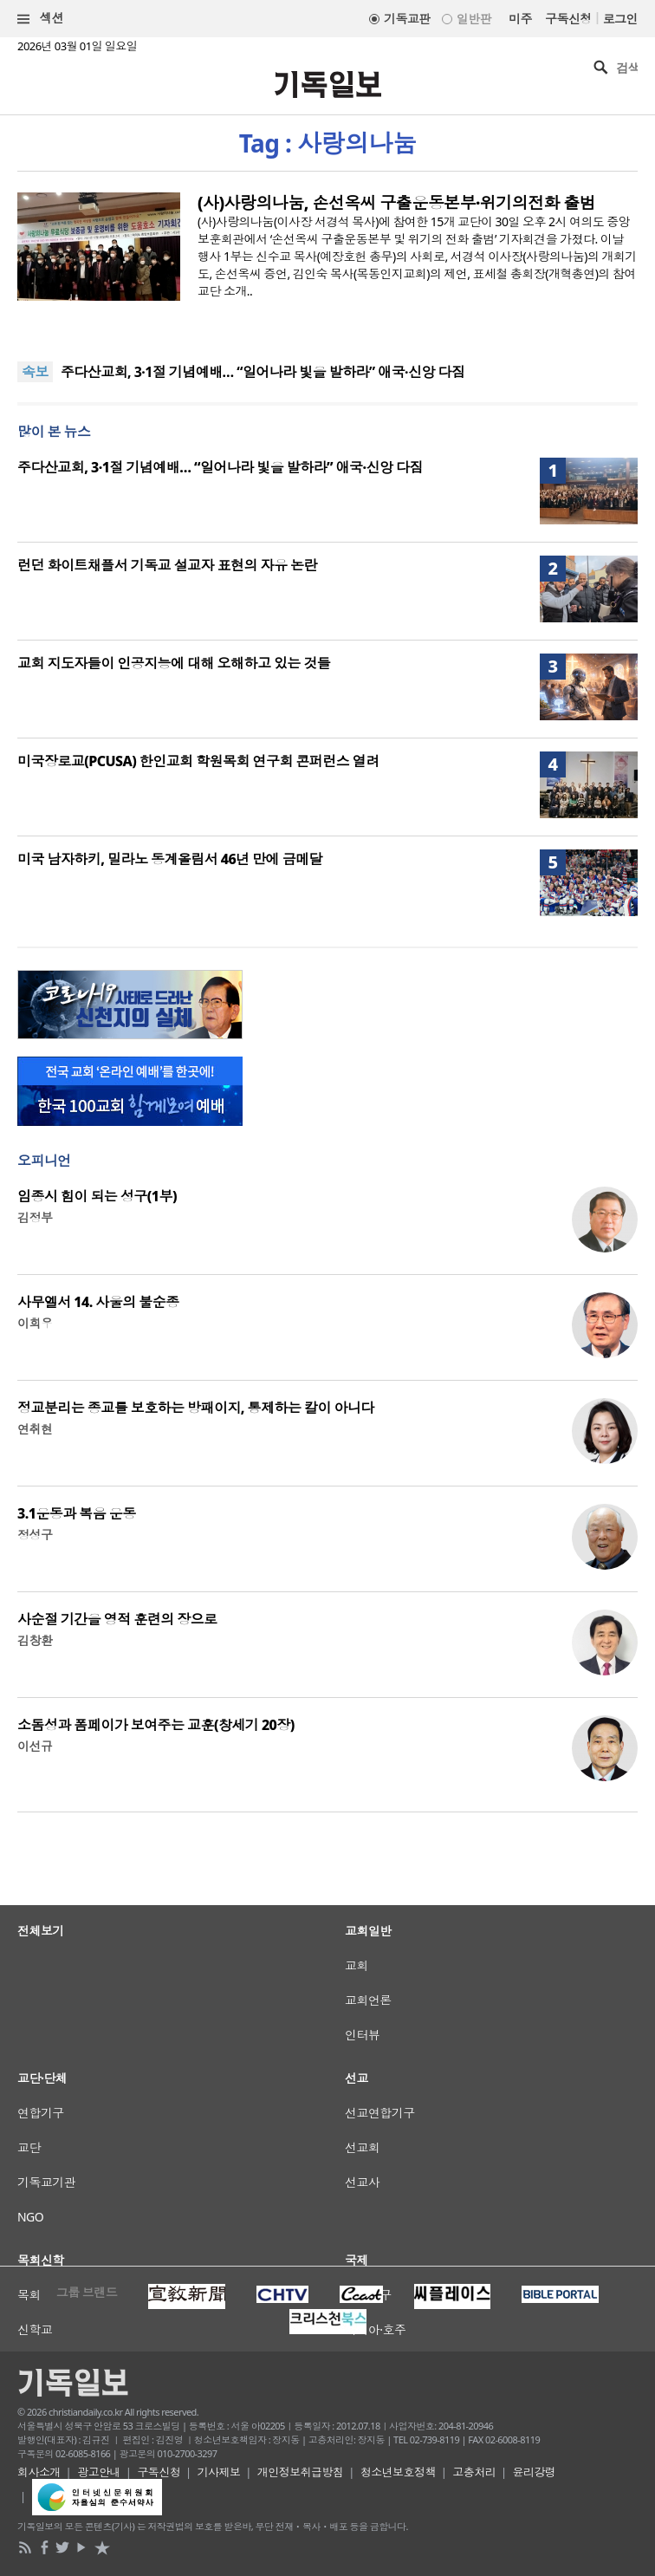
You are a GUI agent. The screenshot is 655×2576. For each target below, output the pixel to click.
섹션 (40, 19)
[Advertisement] (327, 2037)
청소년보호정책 (398, 2472)
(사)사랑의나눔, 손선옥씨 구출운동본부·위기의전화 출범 (396, 203)
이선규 (34, 1746)
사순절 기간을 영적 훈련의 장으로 (117, 1619)
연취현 (34, 1429)
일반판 (474, 18)
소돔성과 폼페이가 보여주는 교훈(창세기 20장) (156, 1724)
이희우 (34, 1323)
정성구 (34, 1534)
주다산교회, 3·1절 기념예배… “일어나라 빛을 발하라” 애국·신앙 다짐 (263, 371)
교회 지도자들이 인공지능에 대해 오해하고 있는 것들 (173, 663)
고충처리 (474, 2472)
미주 (520, 18)
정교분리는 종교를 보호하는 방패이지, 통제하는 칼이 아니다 (195, 1407)
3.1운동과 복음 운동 (76, 1513)
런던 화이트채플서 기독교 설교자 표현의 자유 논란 (167, 565)
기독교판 (407, 18)
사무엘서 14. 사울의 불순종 (98, 1301)
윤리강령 (534, 2472)
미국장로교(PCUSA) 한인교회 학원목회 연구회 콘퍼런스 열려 (198, 761)
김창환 (34, 1640)
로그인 (620, 18)
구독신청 (568, 18)
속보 (35, 371)
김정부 (34, 1217)
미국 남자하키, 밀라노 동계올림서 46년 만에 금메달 (169, 858)
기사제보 (219, 2472)
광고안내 (98, 2472)
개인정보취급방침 (300, 2472)
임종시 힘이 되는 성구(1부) (97, 1196)
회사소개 (39, 2472)
